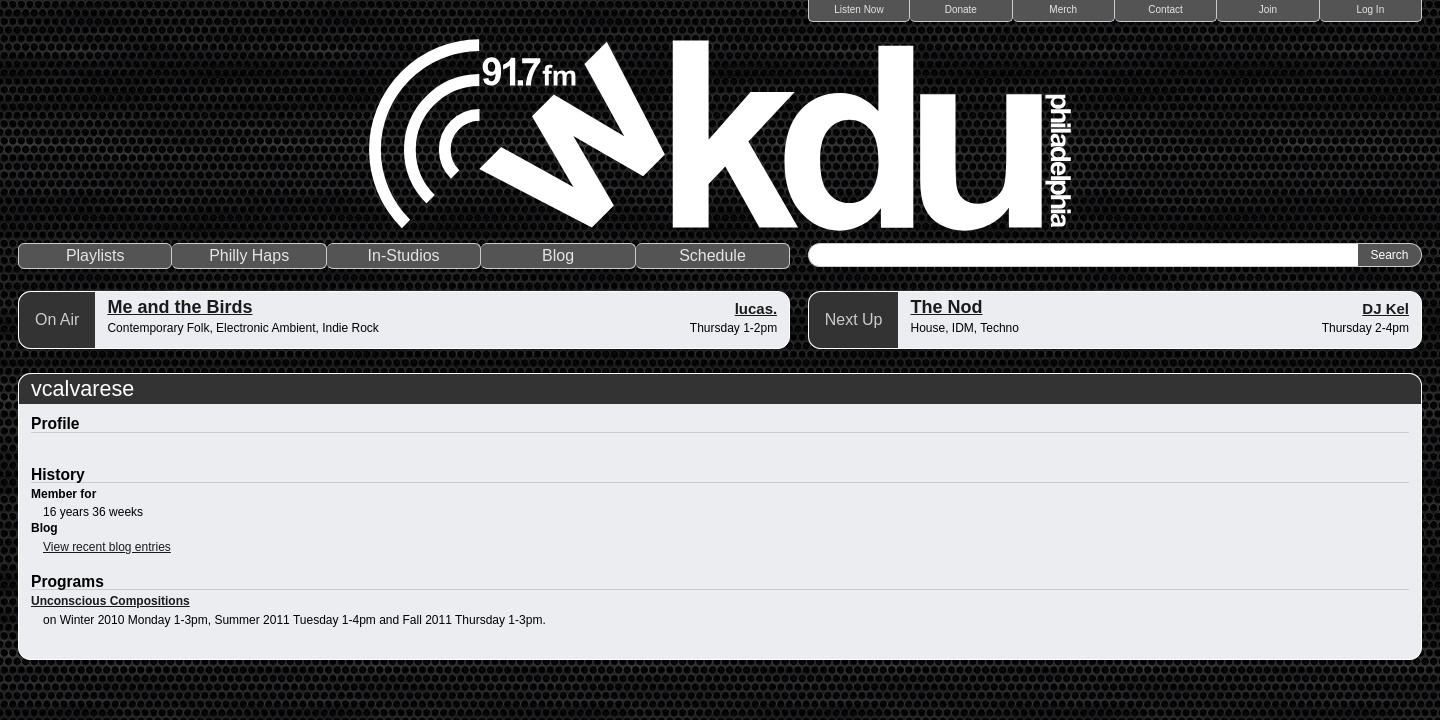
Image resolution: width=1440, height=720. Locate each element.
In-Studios (404, 255)
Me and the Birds (179, 307)
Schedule (712, 255)
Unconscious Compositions (110, 601)
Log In (1370, 9)
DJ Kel (1385, 308)
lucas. (756, 308)
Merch (1063, 9)
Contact (1165, 9)
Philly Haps (249, 255)
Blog (558, 255)
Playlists (95, 255)
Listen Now (858, 9)
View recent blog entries (107, 547)
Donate (961, 9)
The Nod (946, 307)
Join (1268, 9)
